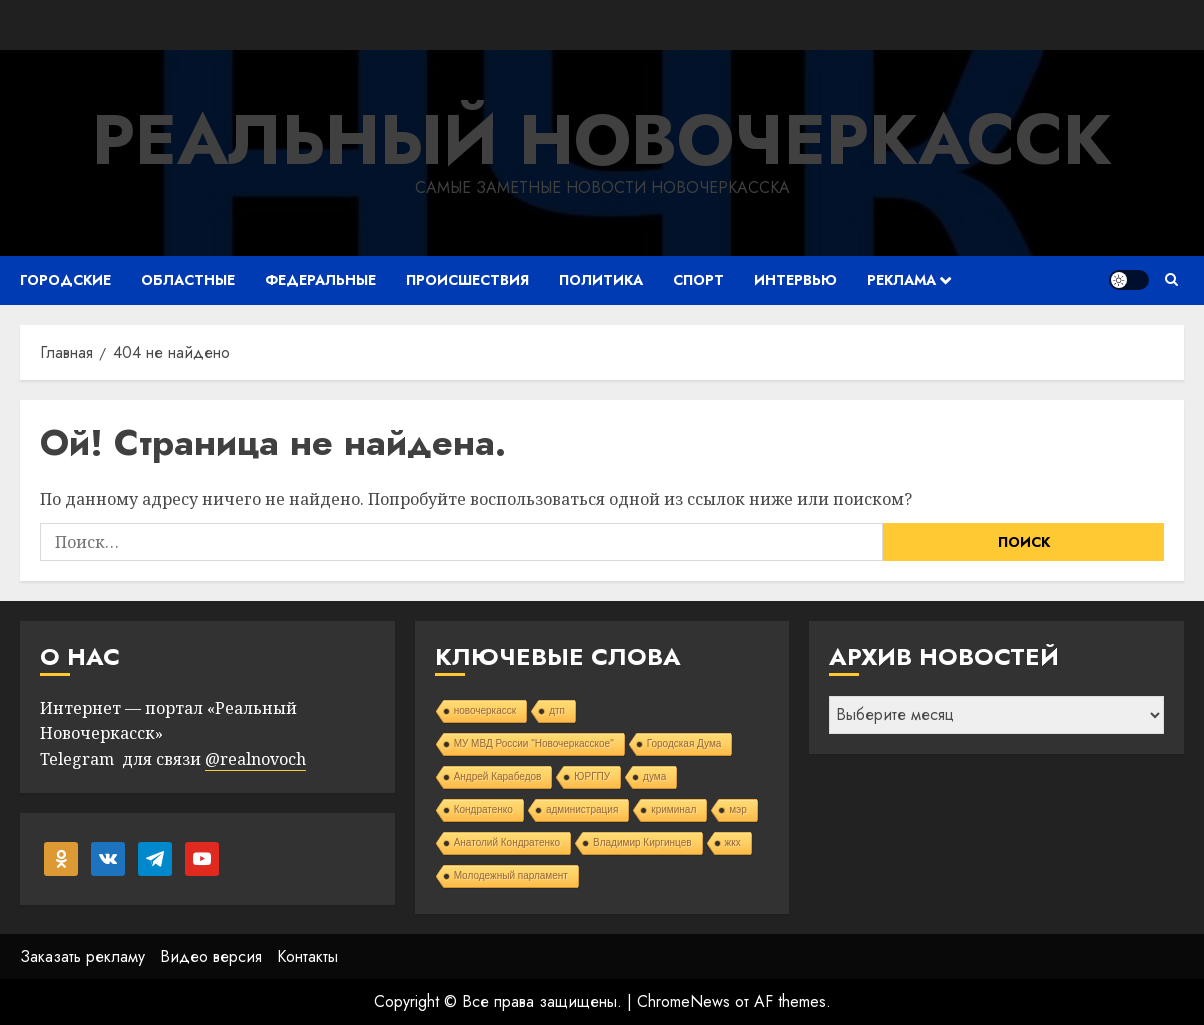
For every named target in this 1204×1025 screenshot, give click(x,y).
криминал (673, 809)
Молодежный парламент (511, 875)
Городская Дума (684, 743)
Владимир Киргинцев (642, 842)
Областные (188, 280)
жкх (733, 842)
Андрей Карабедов (498, 776)
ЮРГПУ (592, 776)
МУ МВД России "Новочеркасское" (534, 743)
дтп (557, 710)
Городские (65, 280)
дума (654, 776)
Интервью (795, 280)
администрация (582, 809)
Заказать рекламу (82, 956)
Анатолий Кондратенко (507, 842)
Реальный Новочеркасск (602, 139)
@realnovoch (255, 759)
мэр (738, 809)
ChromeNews (683, 1001)
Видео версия (211, 956)
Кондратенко (483, 809)
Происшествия (467, 280)
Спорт (698, 280)
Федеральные (320, 280)
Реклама (901, 280)
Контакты (307, 956)
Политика (601, 280)
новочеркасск (485, 710)
